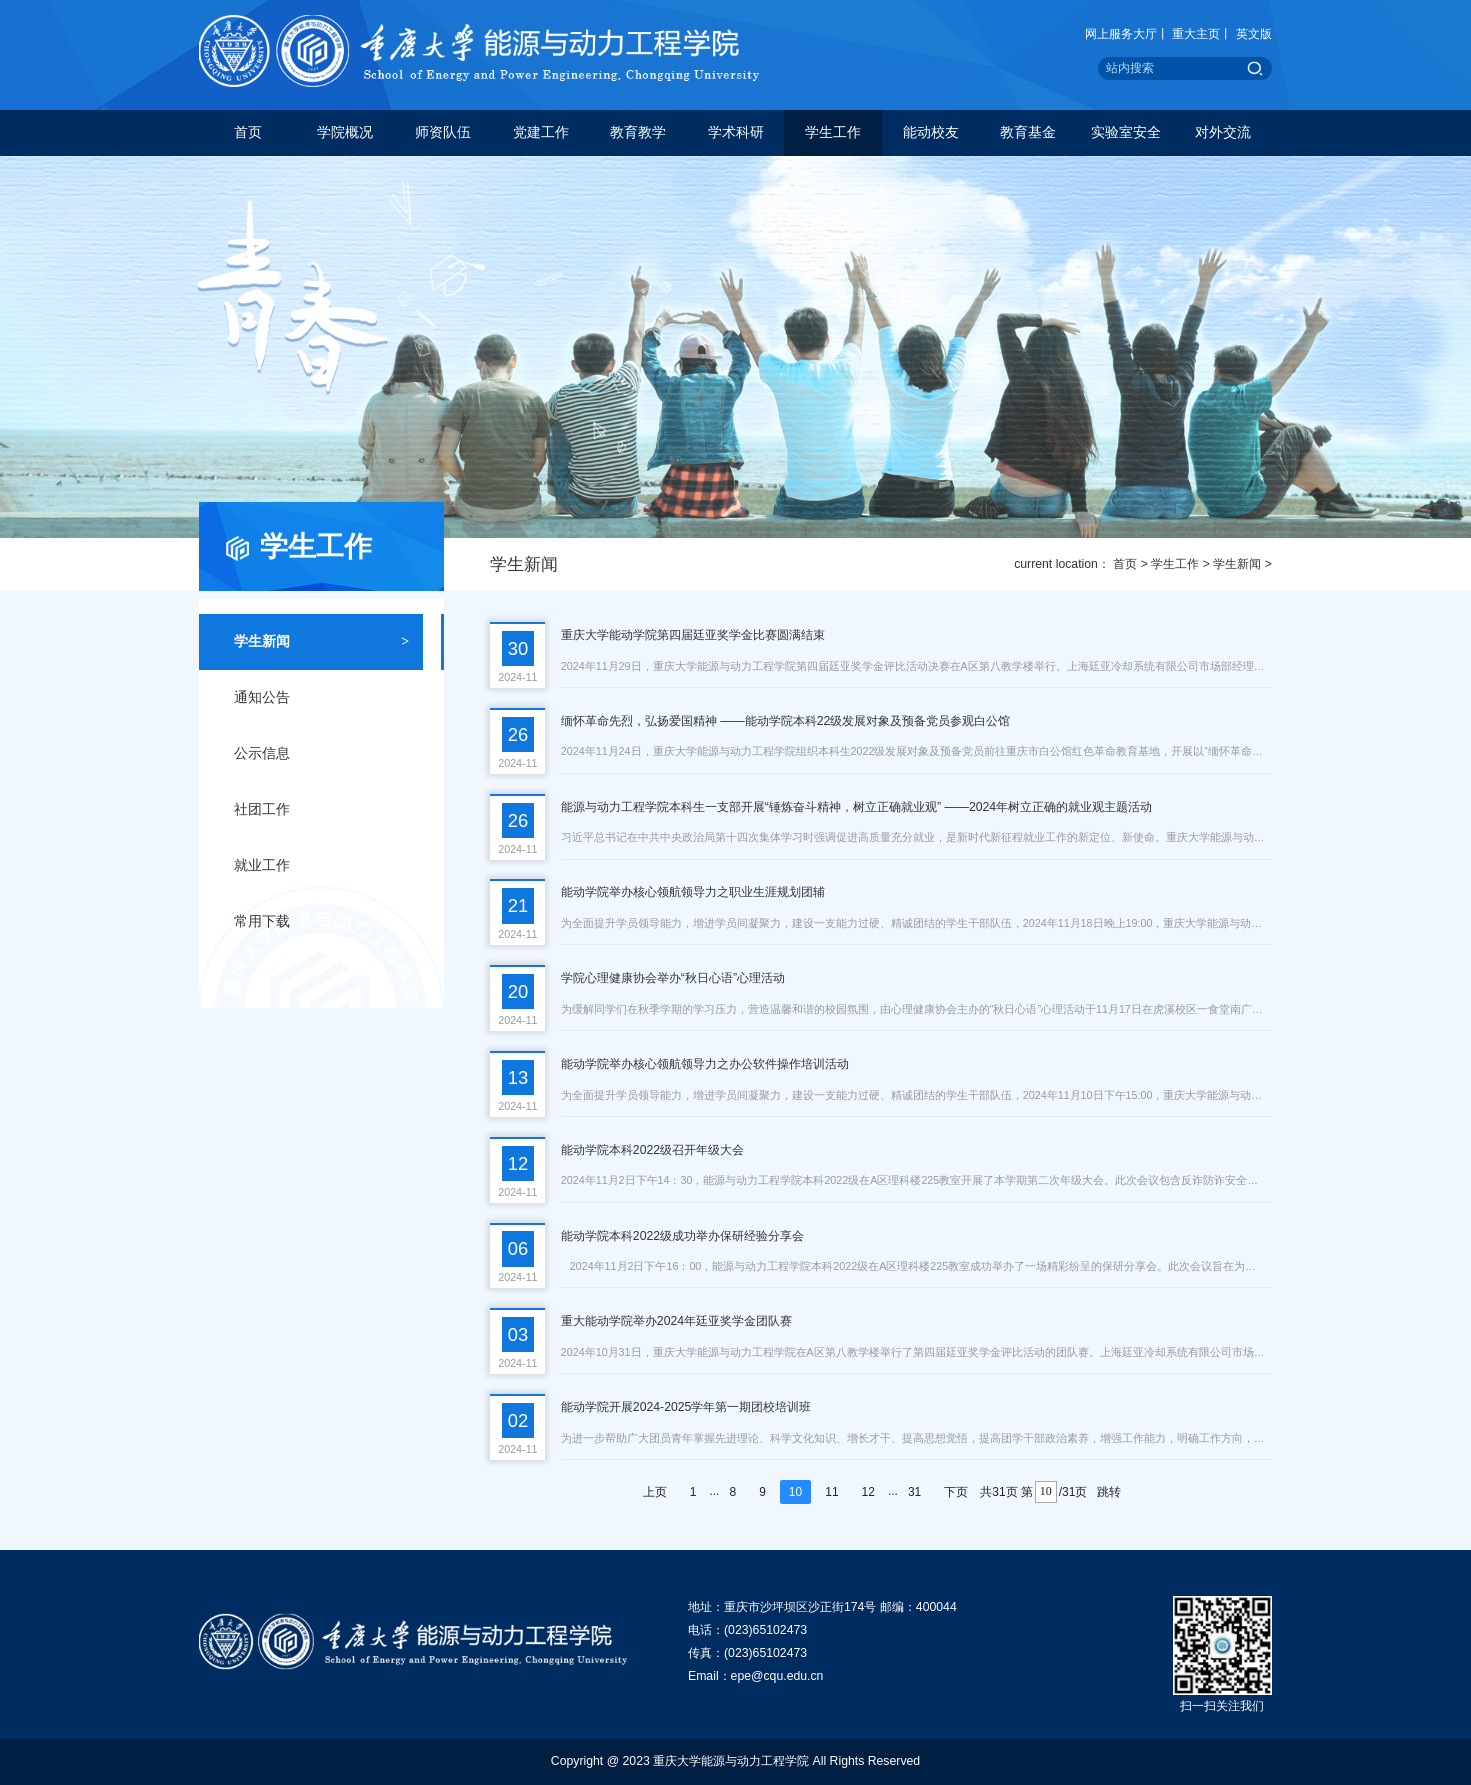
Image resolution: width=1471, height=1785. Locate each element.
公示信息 (321, 754)
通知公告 (321, 698)
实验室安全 (1126, 132)
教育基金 (1028, 132)
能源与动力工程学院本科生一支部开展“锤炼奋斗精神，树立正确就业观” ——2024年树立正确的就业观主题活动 (856, 807)
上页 (655, 1492)
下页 (956, 1492)
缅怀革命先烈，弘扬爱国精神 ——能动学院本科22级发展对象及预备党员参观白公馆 (786, 721)
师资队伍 (443, 132)
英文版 (1254, 34)
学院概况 (345, 132)
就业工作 (321, 866)
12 (868, 1492)
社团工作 (321, 810)
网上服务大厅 (1121, 34)
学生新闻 (1237, 564)
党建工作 (541, 132)
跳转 (1109, 1492)
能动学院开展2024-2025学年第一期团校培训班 (686, 1407)
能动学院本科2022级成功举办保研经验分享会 (682, 1236)
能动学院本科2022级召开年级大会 (652, 1150)
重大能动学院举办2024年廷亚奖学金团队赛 (676, 1321)
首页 (248, 132)
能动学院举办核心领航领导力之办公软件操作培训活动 (705, 1064)
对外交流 (1223, 132)
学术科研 (736, 132)
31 (914, 1492)
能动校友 (931, 132)
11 (831, 1492)
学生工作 (833, 132)
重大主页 (1196, 34)
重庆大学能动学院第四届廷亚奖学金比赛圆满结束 (693, 635)
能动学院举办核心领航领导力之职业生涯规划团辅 (693, 892)
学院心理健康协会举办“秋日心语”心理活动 (673, 978)
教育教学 (638, 132)
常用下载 (321, 922)
